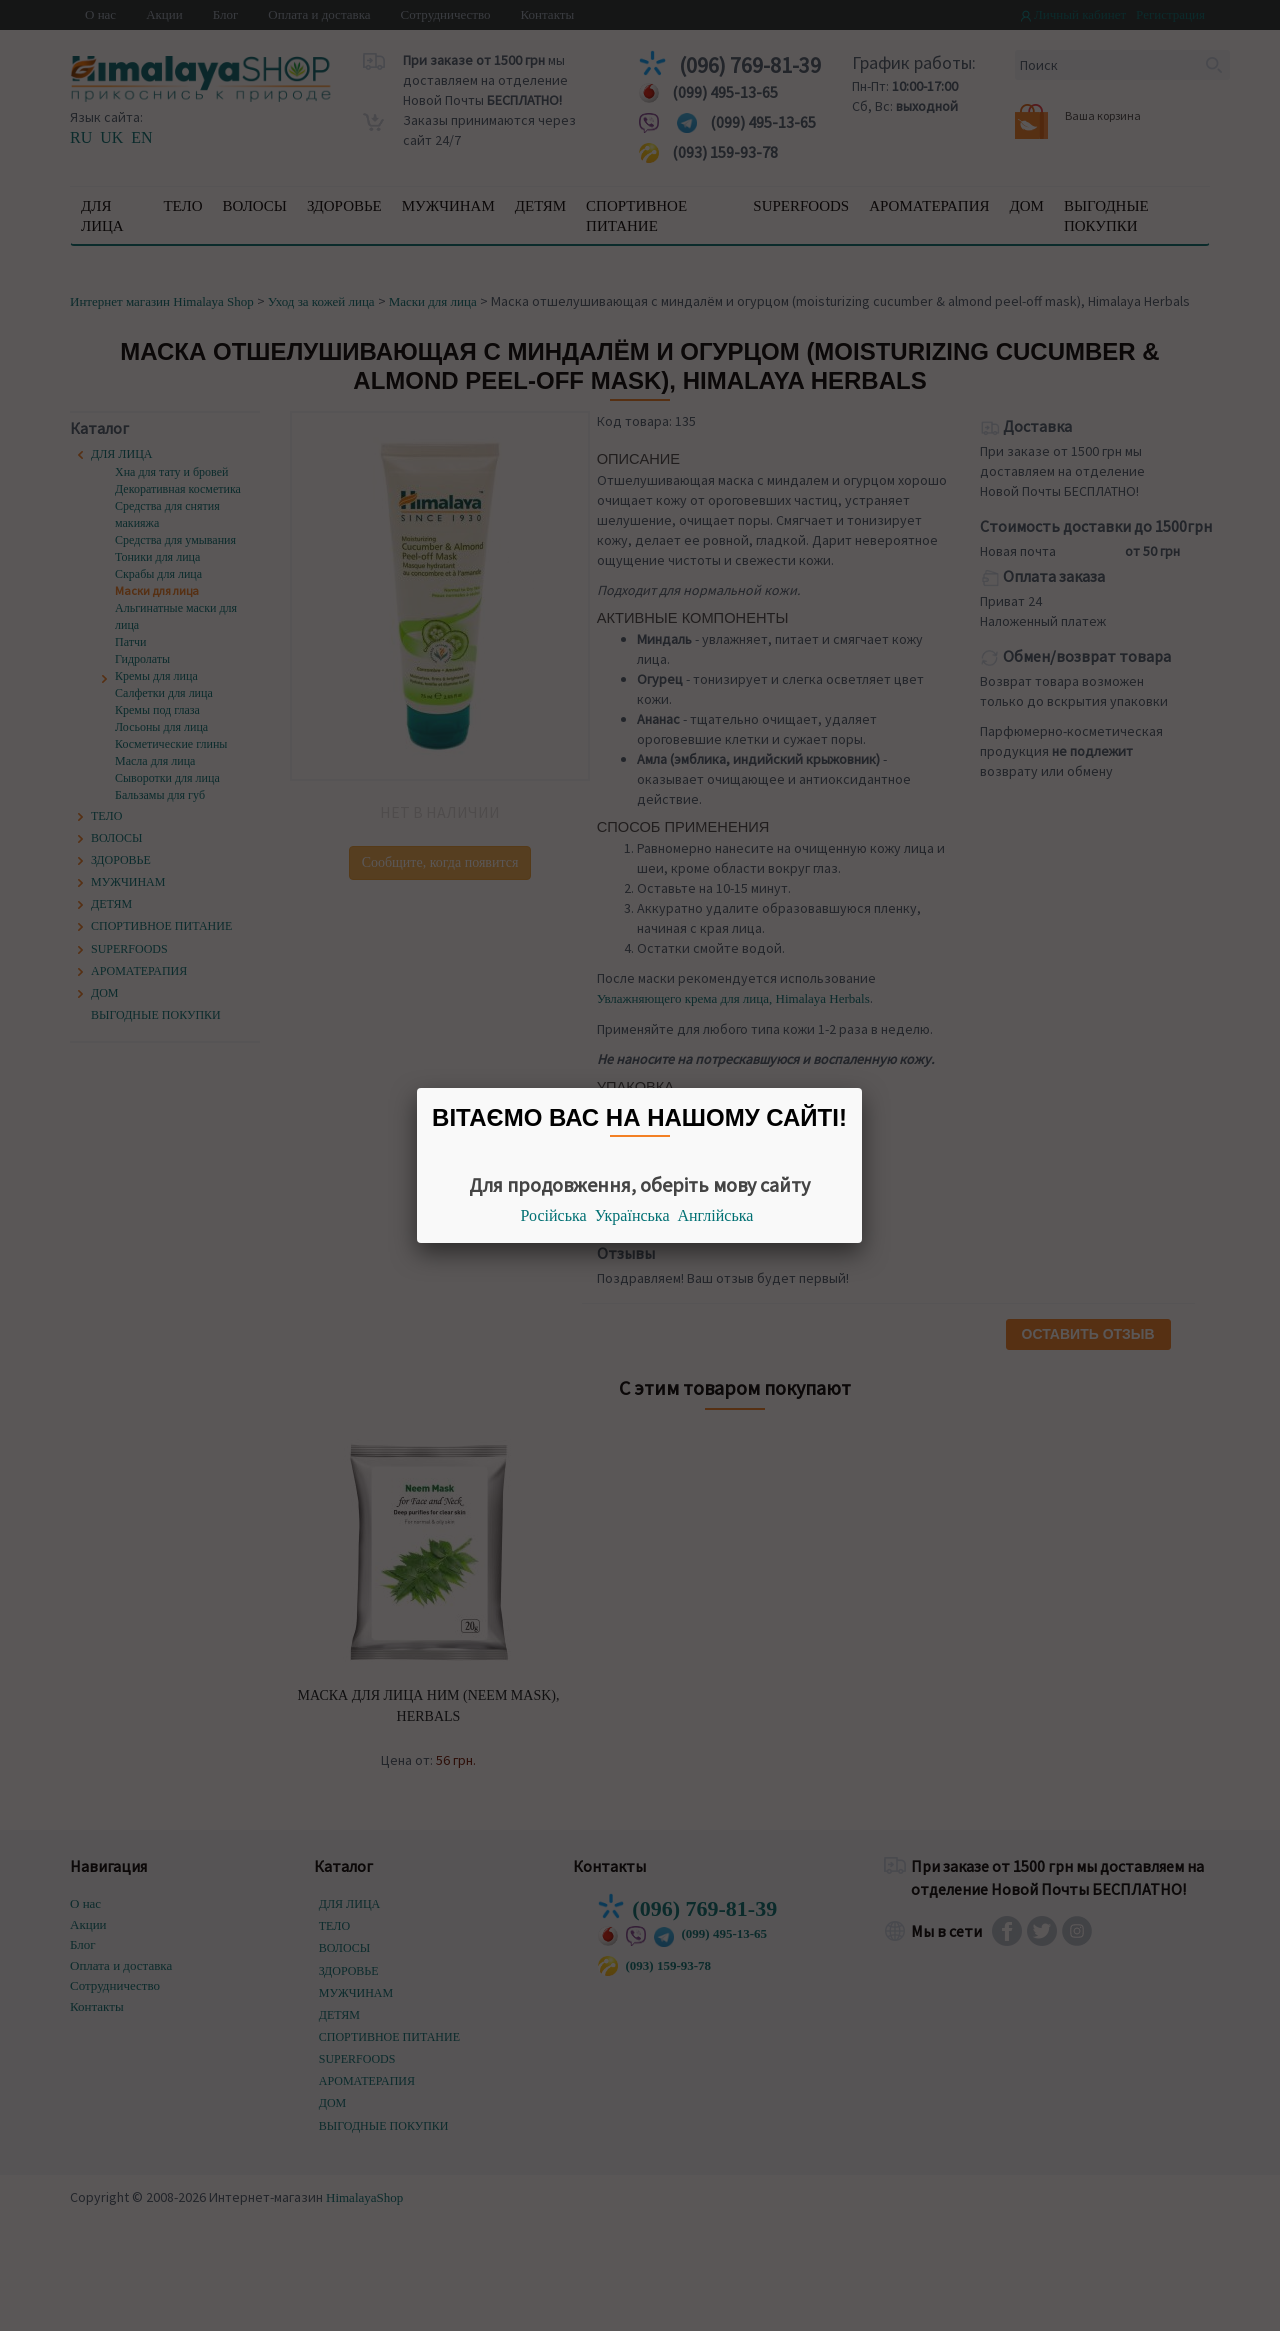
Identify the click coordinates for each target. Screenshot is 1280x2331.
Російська (554, 1215)
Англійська (716, 1215)
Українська (632, 1215)
